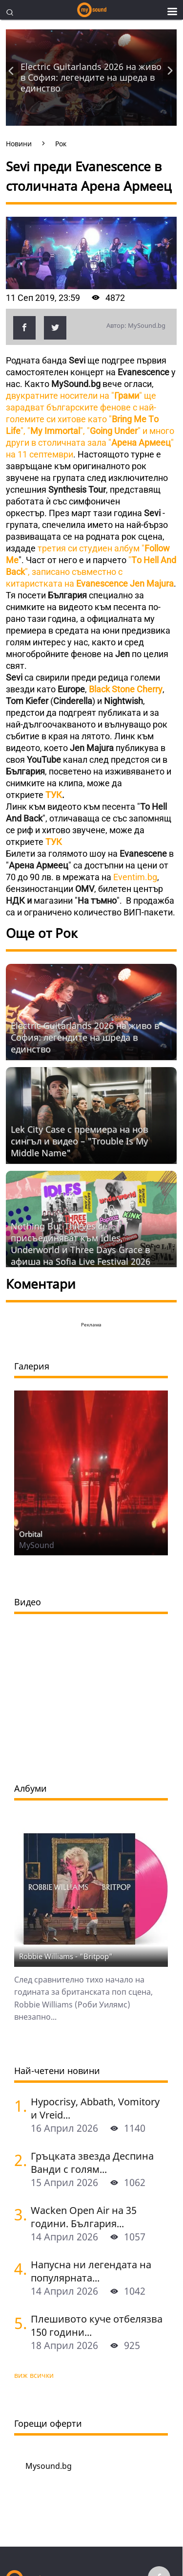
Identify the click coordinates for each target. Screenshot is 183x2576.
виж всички (34, 2375)
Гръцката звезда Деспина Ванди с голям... (92, 2162)
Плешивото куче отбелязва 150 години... (97, 2325)
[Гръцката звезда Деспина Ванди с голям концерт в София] (18, 2159)
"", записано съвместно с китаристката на (91, 572)
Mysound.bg (48, 2466)
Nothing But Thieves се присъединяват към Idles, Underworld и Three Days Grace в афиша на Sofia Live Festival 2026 (80, 1243)
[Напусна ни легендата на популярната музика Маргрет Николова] (18, 2268)
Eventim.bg (135, 877)
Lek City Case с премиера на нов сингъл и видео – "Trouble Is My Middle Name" (79, 1141)
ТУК (53, 795)
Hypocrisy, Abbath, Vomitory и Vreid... (95, 2108)
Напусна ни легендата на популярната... (91, 2271)
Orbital (30, 1534)
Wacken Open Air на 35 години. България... (84, 2217)
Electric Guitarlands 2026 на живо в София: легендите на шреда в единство (91, 77)
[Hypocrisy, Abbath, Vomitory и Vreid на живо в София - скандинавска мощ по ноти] (18, 2105)
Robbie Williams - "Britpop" (66, 1956)
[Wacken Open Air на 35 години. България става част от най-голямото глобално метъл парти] (18, 2214)
